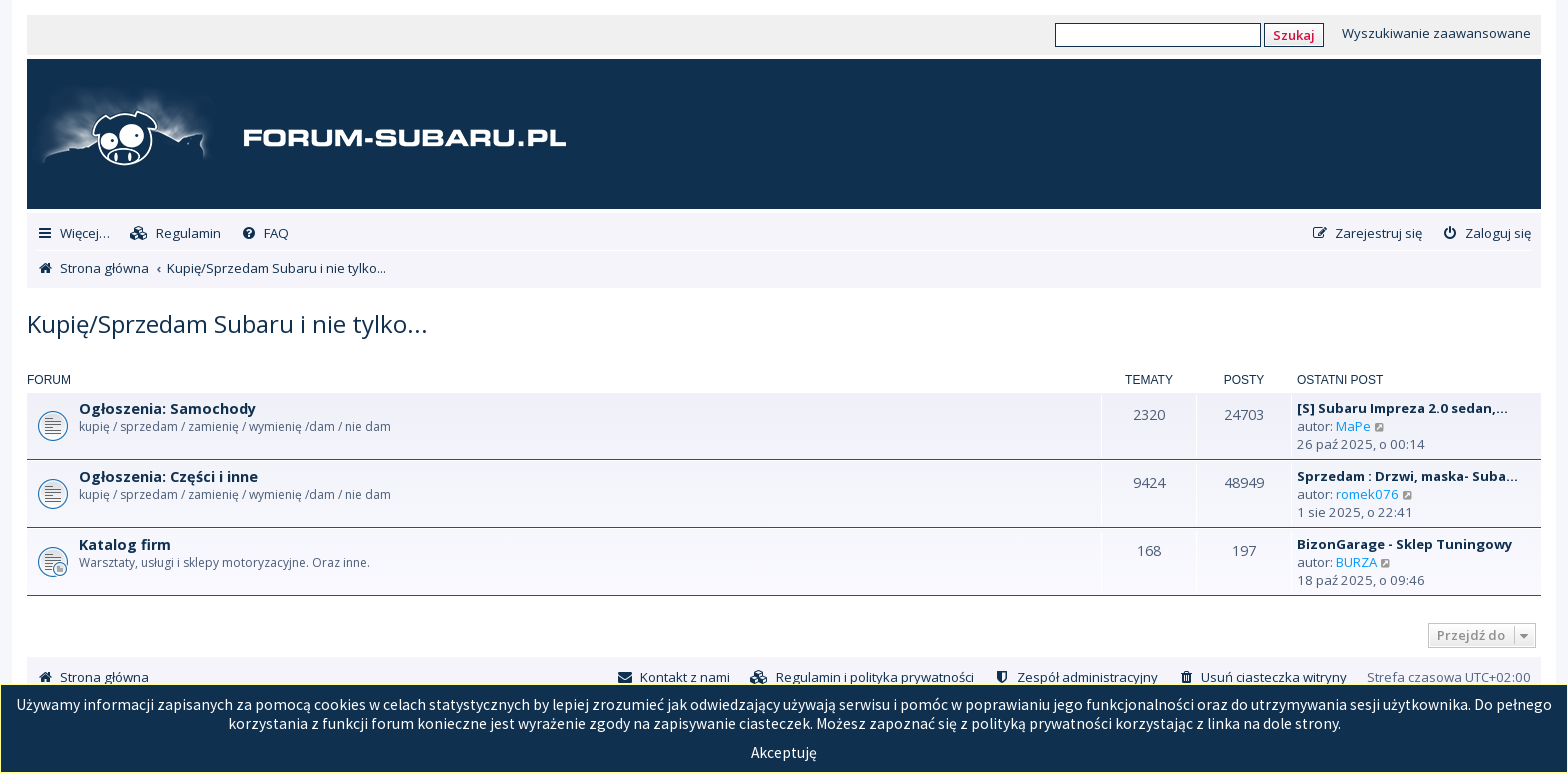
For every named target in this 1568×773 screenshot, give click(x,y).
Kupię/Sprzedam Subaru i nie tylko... (227, 323)
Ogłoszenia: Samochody (167, 408)
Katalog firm (125, 544)
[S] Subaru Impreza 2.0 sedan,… (1402, 408)
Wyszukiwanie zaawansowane (1436, 33)
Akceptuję (784, 752)
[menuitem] (175, 233)
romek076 (1367, 494)
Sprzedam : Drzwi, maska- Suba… (1407, 476)
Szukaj (1294, 35)
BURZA (1356, 562)
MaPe (1353, 426)
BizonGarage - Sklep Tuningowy (1405, 544)
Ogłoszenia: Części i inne (168, 476)
